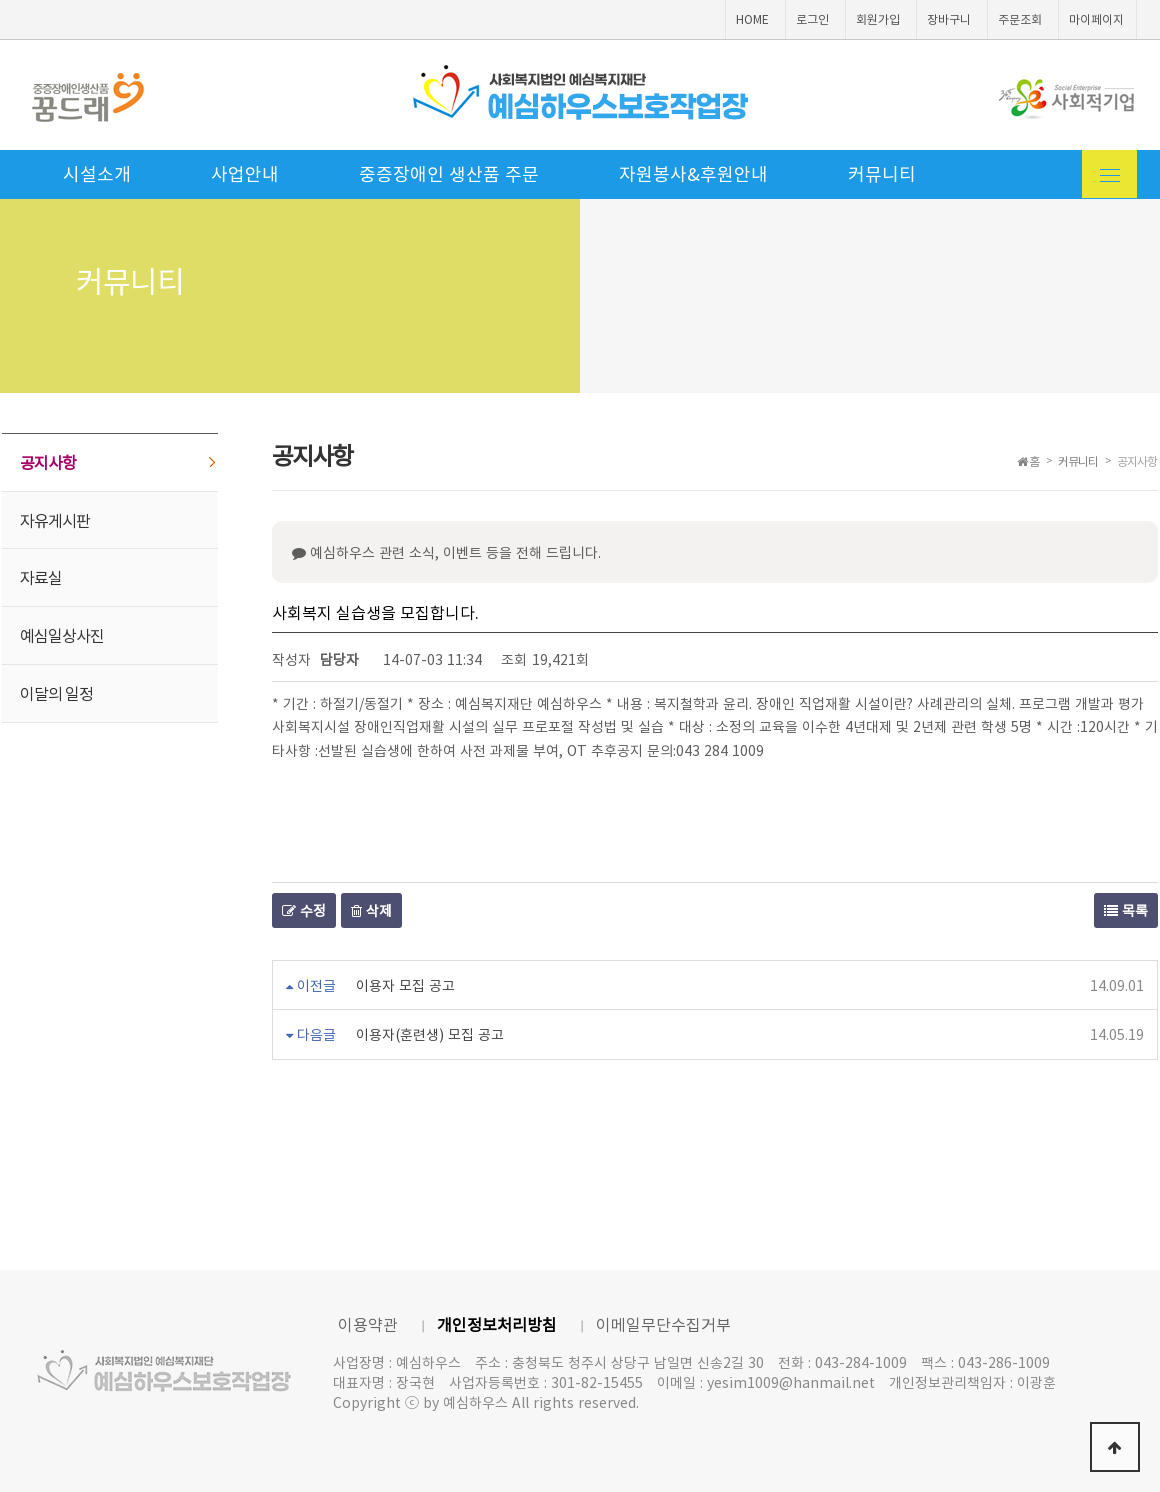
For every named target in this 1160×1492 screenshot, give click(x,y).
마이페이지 (1096, 19)
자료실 (41, 577)
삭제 (371, 910)
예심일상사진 (62, 635)
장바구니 (949, 19)
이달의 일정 (56, 693)
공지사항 (48, 462)
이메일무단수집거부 (663, 1324)
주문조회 (1020, 19)
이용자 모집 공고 (405, 985)
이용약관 (368, 1324)
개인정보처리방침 (497, 1324)
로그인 (812, 19)
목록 (1126, 910)
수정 (304, 910)
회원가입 (878, 19)
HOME (752, 19)
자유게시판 (55, 520)
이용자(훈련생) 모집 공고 (430, 1034)
